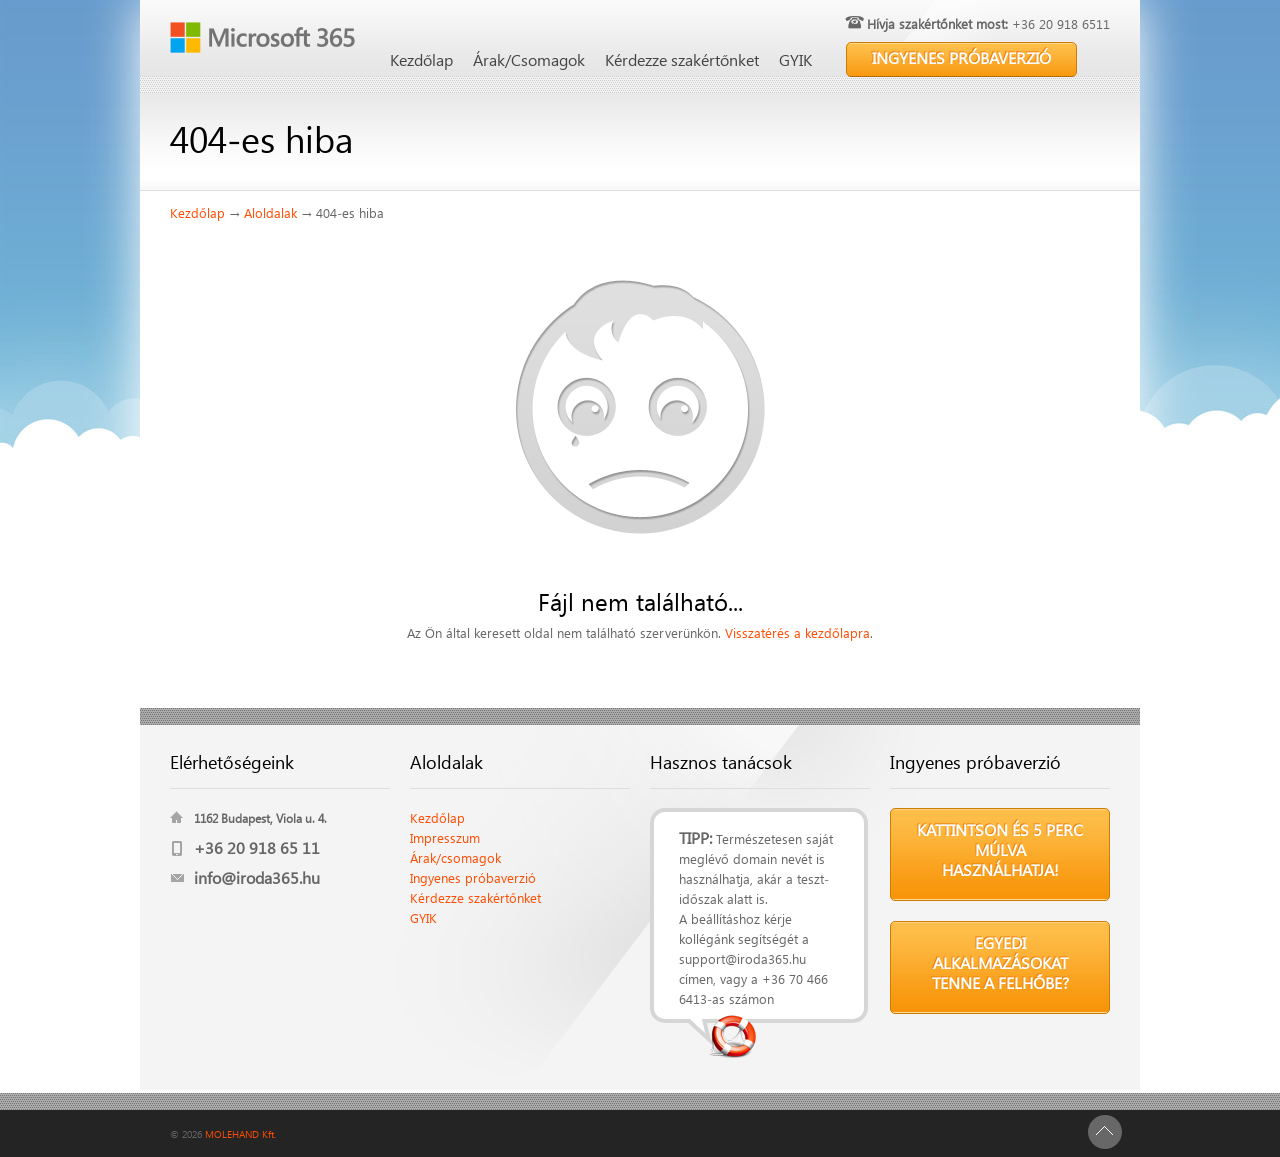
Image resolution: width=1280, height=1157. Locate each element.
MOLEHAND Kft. (240, 1134)
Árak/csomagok (455, 857)
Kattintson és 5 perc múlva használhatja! (1000, 849)
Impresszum (445, 837)
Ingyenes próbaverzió (473, 877)
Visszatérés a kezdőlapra (797, 632)
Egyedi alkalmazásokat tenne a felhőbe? (1000, 962)
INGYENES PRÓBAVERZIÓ (961, 57)
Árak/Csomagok (529, 59)
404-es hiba (350, 212)
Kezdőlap (421, 59)
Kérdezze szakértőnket (682, 59)
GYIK (795, 59)
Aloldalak (270, 212)
